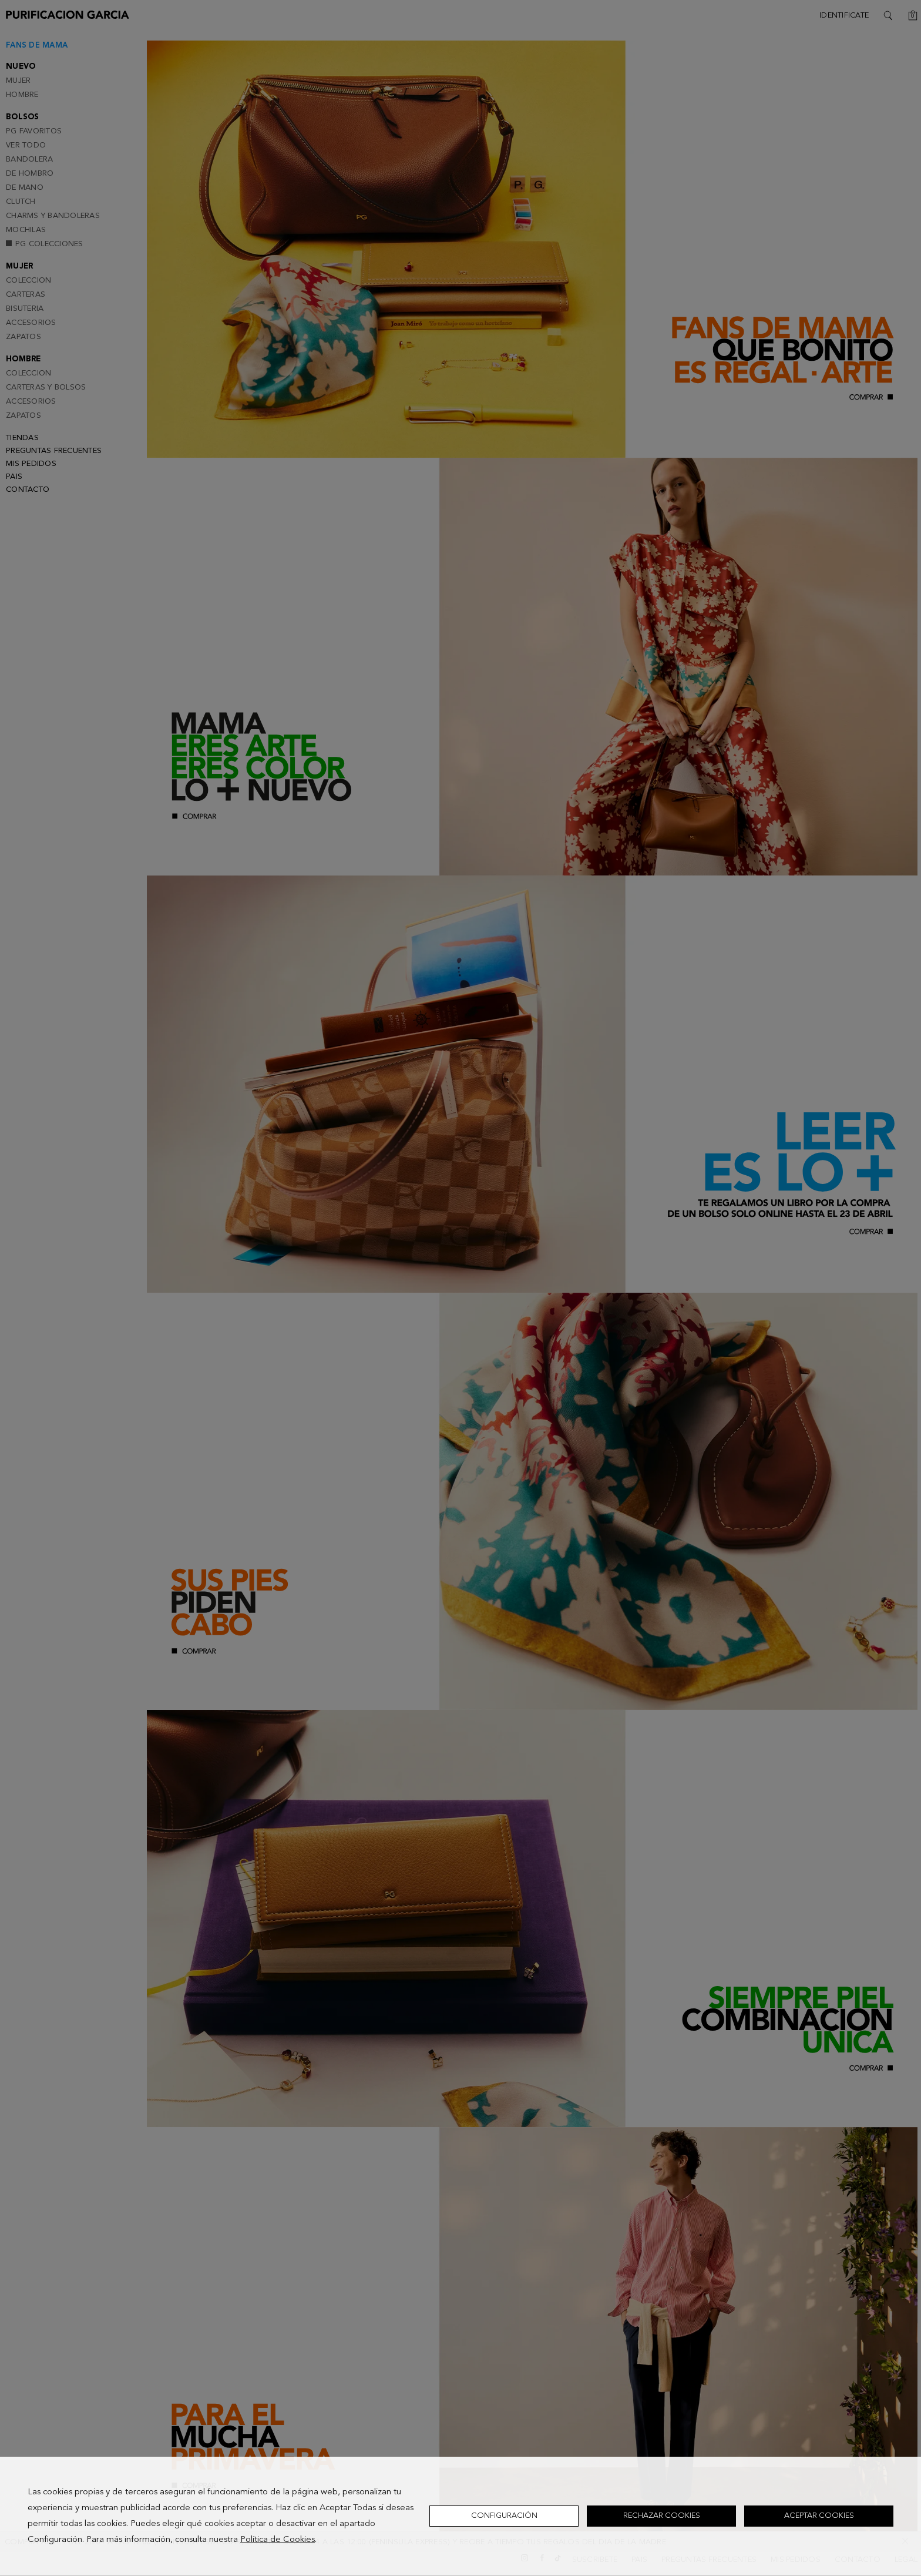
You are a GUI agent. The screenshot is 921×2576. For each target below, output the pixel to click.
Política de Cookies (277, 2539)
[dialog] (460, 2516)
